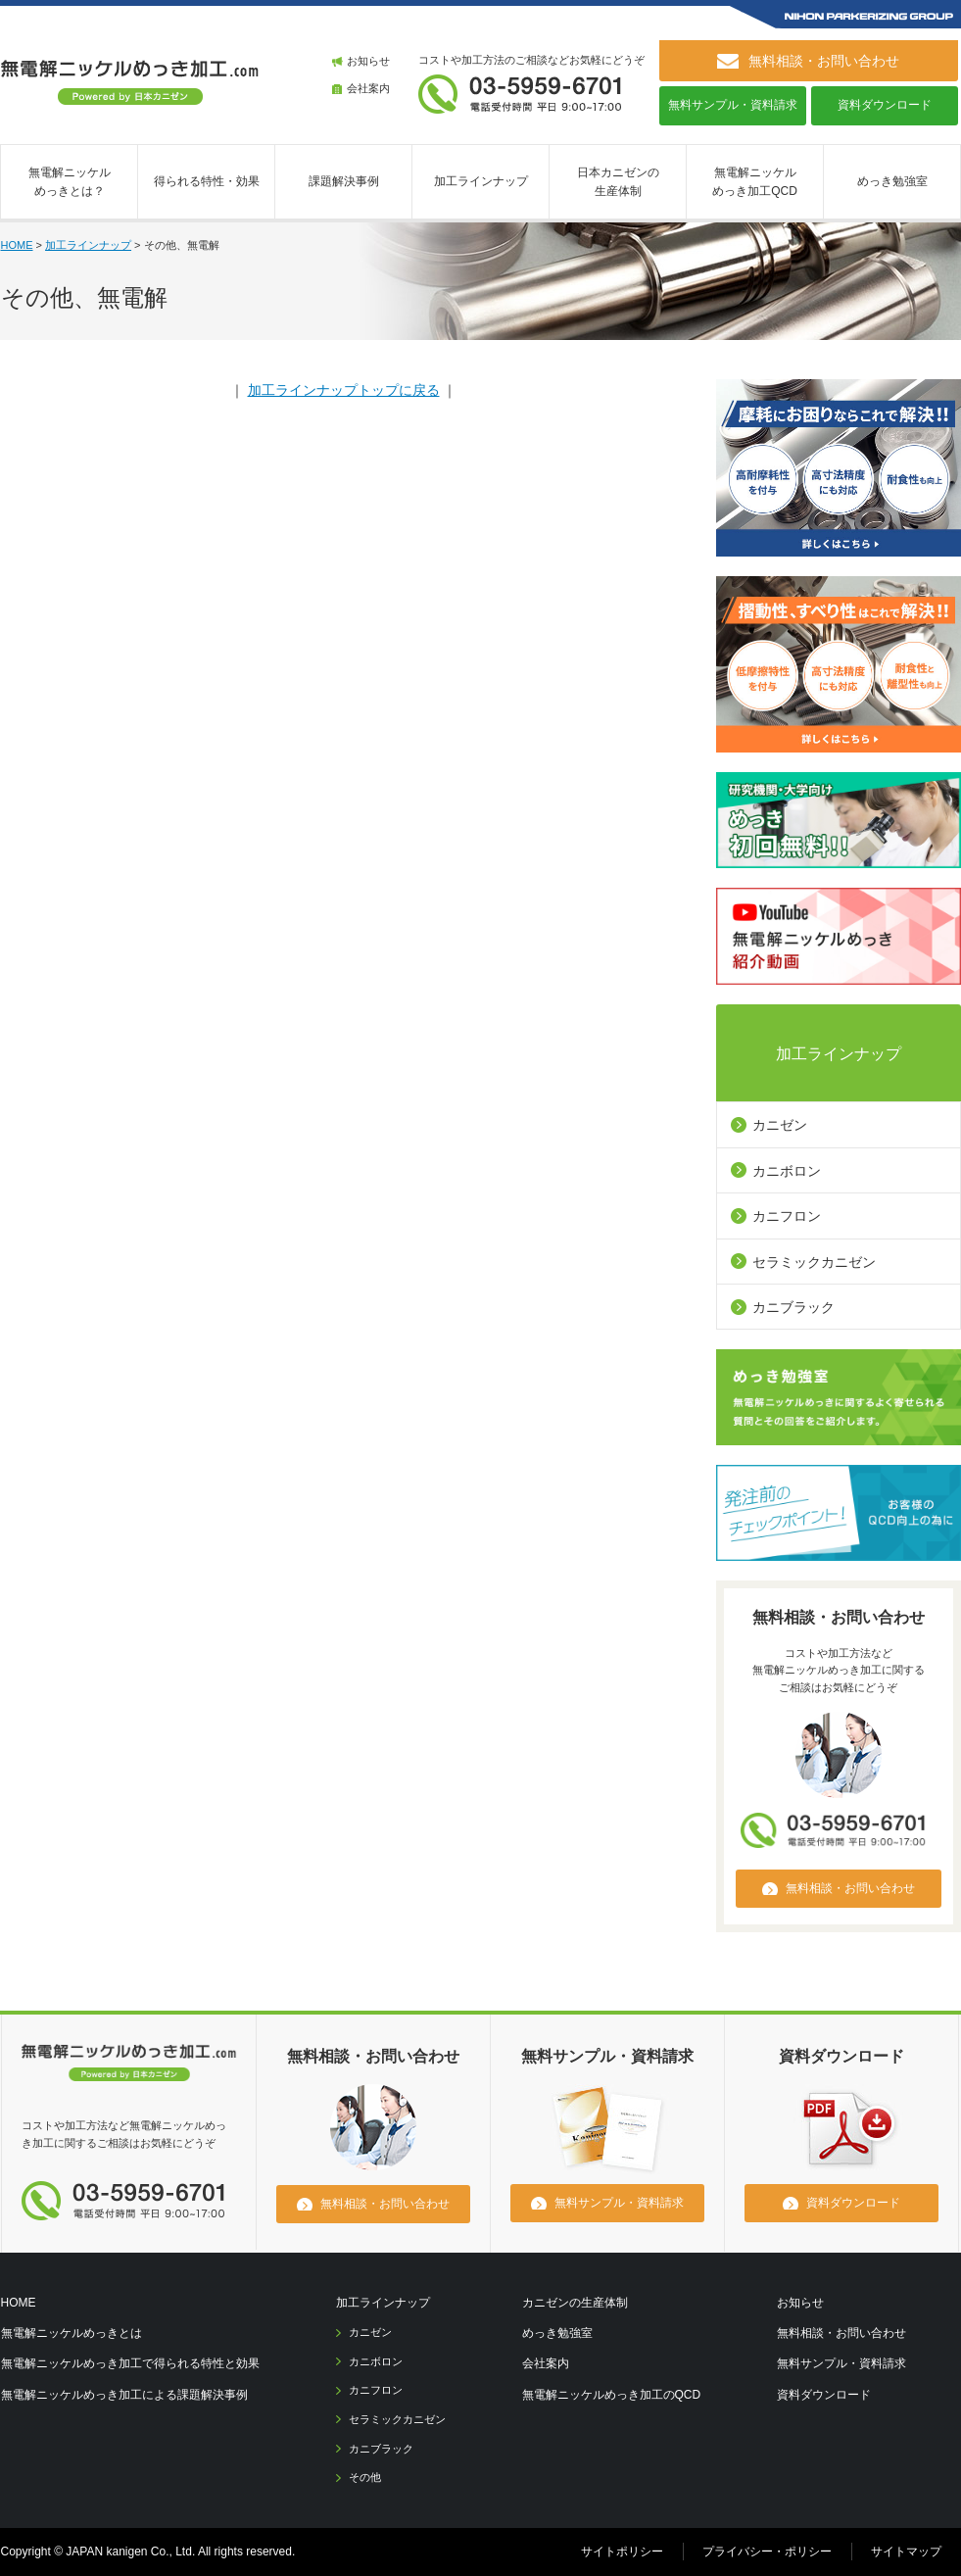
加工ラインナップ (481, 181)
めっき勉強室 (892, 181)
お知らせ (368, 61)
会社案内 (368, 88)
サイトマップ (906, 2551)
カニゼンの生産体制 (575, 2302)
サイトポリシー (622, 2551)
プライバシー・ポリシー (767, 2551)
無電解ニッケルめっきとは (71, 2333)
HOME (17, 245)
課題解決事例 (344, 181)
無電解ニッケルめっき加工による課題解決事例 (124, 2395)
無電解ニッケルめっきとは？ (69, 182)
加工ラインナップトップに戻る (344, 390)
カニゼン (779, 1125)
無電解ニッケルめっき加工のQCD (611, 2395)
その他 (365, 2477)
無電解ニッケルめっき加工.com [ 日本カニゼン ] (130, 82)
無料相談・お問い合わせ (841, 2333)
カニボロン (786, 1171)
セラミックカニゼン (814, 1262)
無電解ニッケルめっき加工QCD (754, 182)
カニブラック (793, 1307)
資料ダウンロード (885, 105)
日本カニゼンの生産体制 (618, 182)
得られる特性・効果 (207, 181)
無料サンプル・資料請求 (732, 105)
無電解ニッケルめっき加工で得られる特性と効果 (130, 2363)
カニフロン (786, 1216)
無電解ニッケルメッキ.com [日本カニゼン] (129, 2066)
